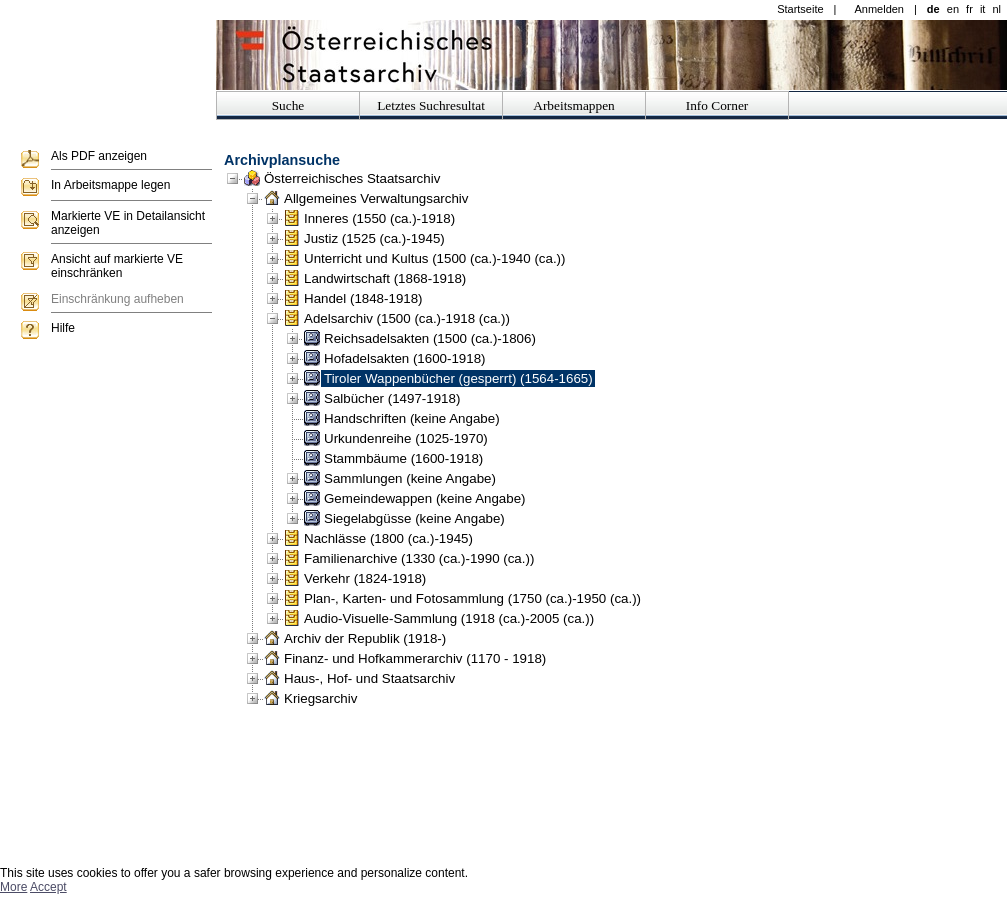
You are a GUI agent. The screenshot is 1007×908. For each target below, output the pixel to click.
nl (996, 9)
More (13, 887)
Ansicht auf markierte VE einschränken (117, 266)
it (983, 9)
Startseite (800, 9)
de (933, 9)
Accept (48, 887)
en (953, 9)
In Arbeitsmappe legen (110, 185)
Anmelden (879, 9)
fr (969, 9)
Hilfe (63, 328)
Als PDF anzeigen (99, 156)
